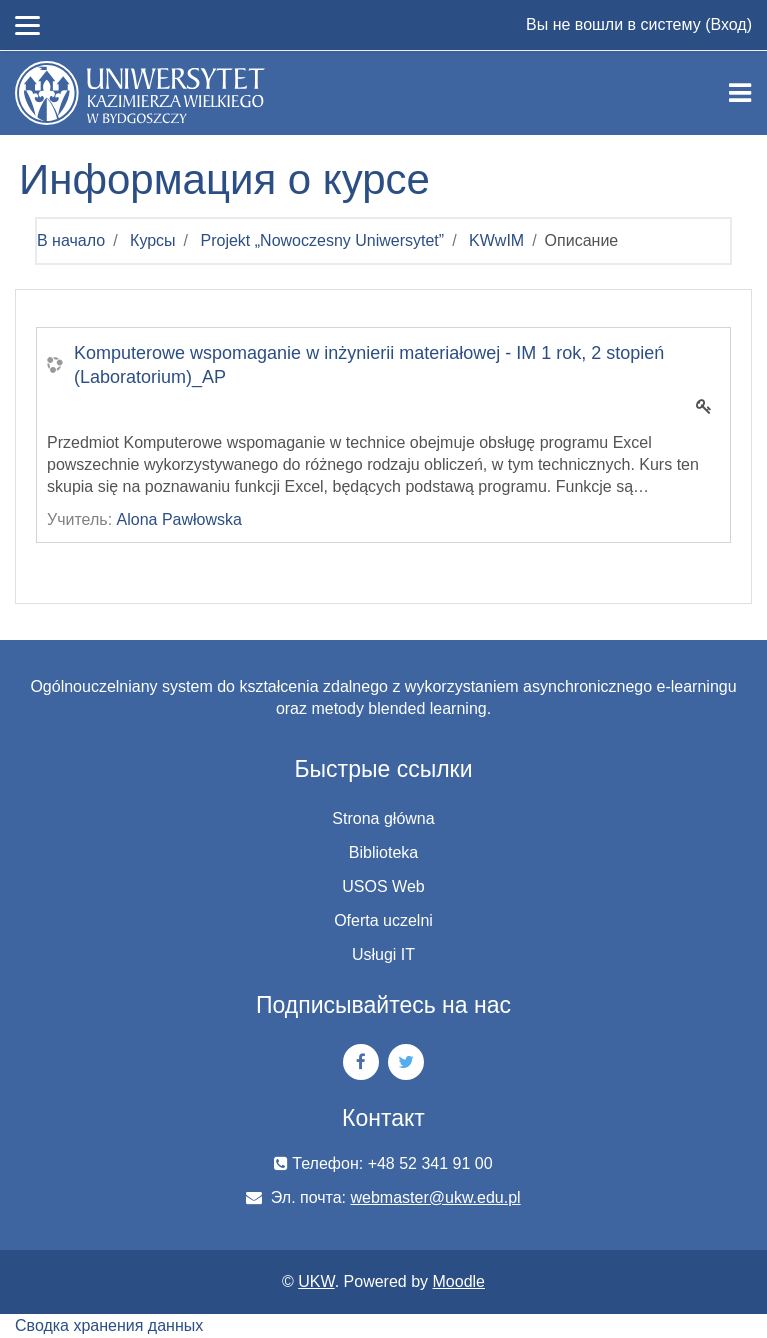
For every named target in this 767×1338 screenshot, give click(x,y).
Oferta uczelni (383, 920)
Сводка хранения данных (109, 1325)
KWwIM (496, 240)
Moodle (459, 1281)
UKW (316, 1281)
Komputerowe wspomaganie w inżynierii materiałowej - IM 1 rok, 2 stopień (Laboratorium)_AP (369, 365)
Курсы (153, 240)
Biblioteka (383, 852)
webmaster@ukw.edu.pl (436, 1197)
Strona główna (383, 818)
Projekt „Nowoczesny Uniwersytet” (323, 240)
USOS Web (383, 886)
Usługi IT (383, 954)
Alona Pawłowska (179, 519)
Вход (728, 24)
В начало (71, 240)
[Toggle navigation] (740, 93)
